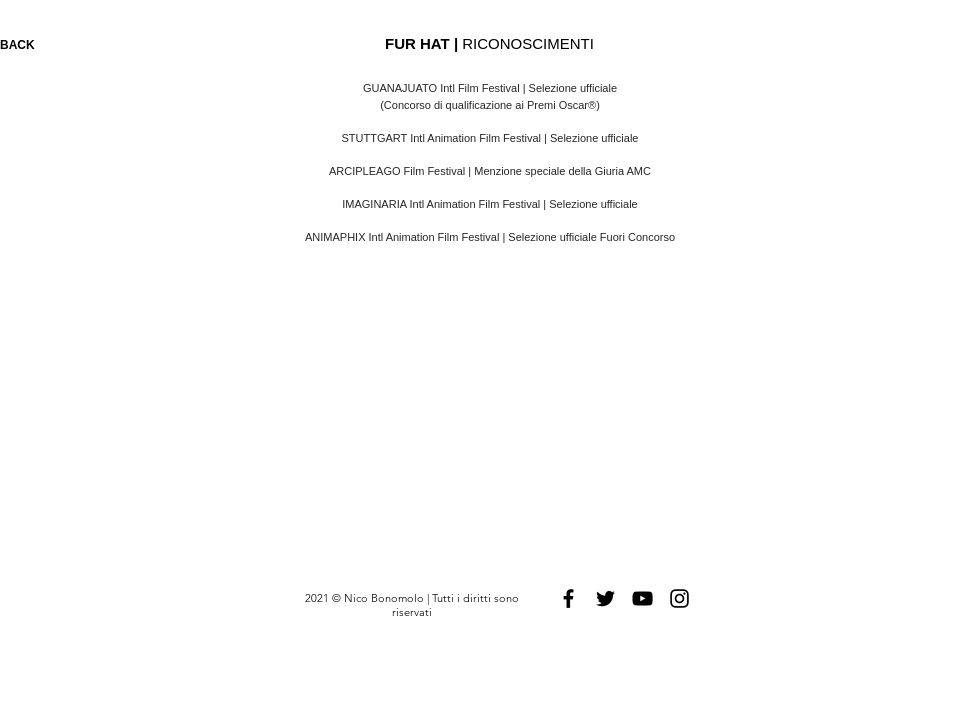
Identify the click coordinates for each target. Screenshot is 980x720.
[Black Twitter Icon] (605, 598)
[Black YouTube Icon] (642, 598)
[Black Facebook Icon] (568, 598)
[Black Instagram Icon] (679, 598)
